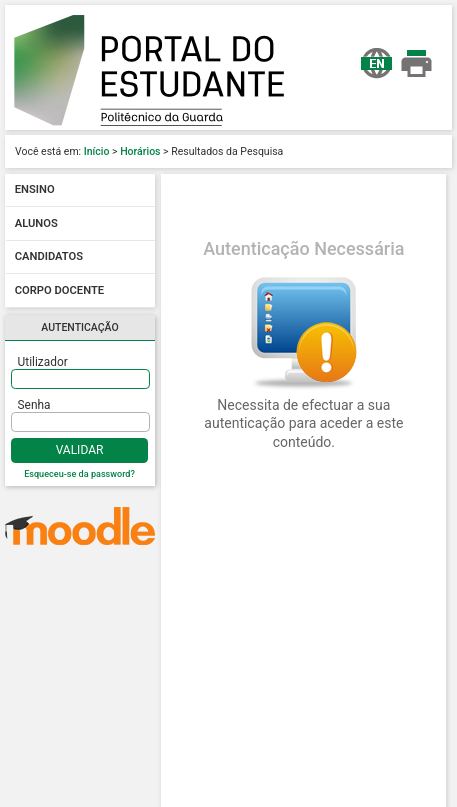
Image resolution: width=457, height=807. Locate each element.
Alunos (36, 223)
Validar (80, 450)
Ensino (35, 190)
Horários (140, 151)
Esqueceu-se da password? (79, 474)
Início (97, 151)
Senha (34, 405)
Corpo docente (59, 290)
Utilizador (43, 362)
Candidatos (49, 257)
